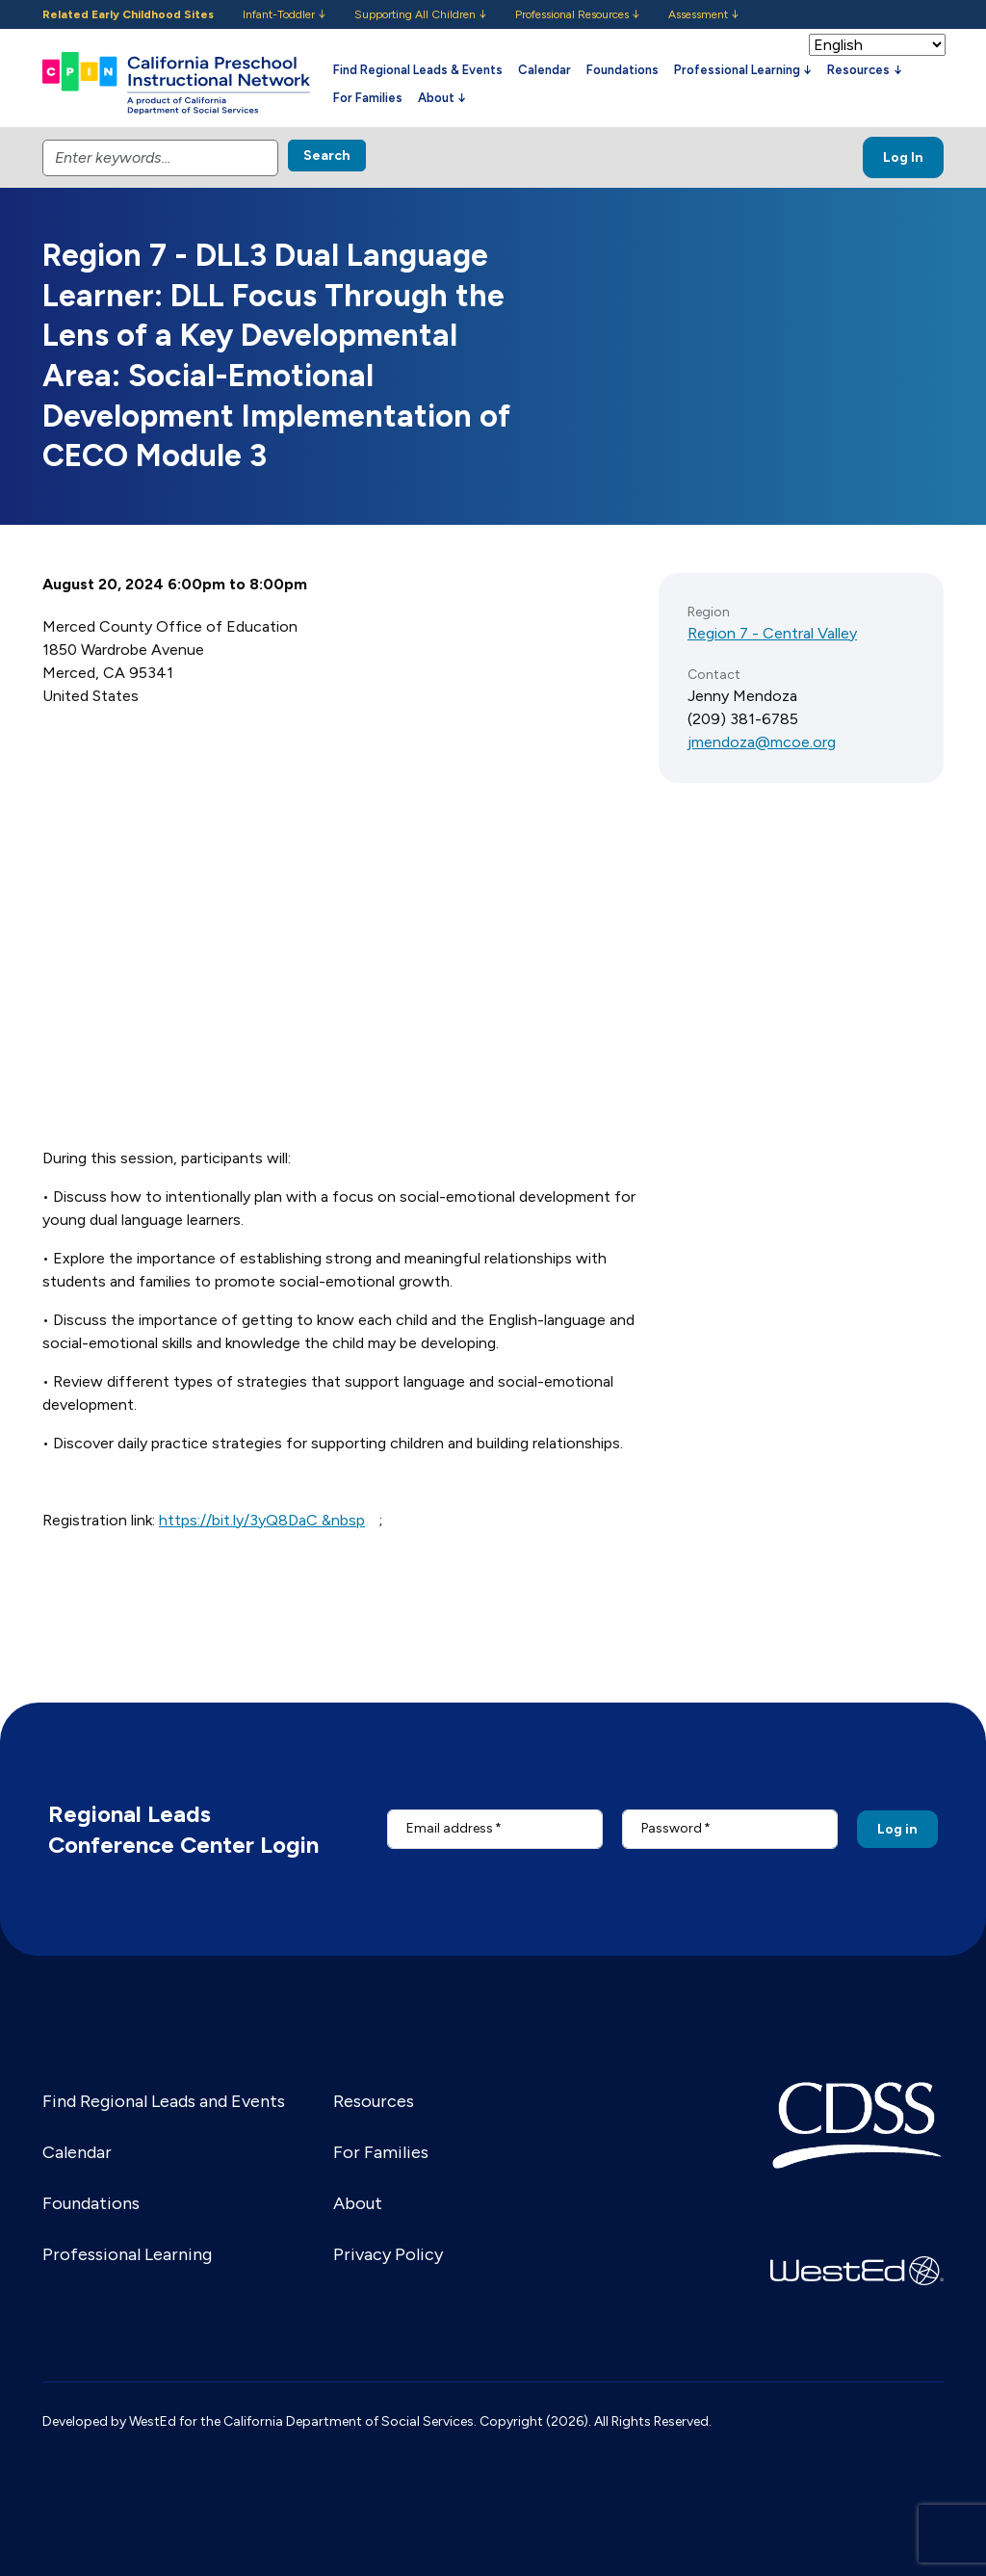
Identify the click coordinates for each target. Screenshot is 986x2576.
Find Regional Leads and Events (163, 2101)
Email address (449, 1828)
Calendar (544, 70)
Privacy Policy (388, 2254)
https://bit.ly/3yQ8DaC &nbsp (262, 1520)
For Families (367, 98)
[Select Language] (877, 45)
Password (671, 1828)
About (357, 2203)
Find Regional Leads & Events (418, 70)
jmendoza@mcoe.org (762, 742)
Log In (903, 157)
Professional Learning (127, 2254)
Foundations (622, 70)
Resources (373, 2101)
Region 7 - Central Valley (772, 633)
